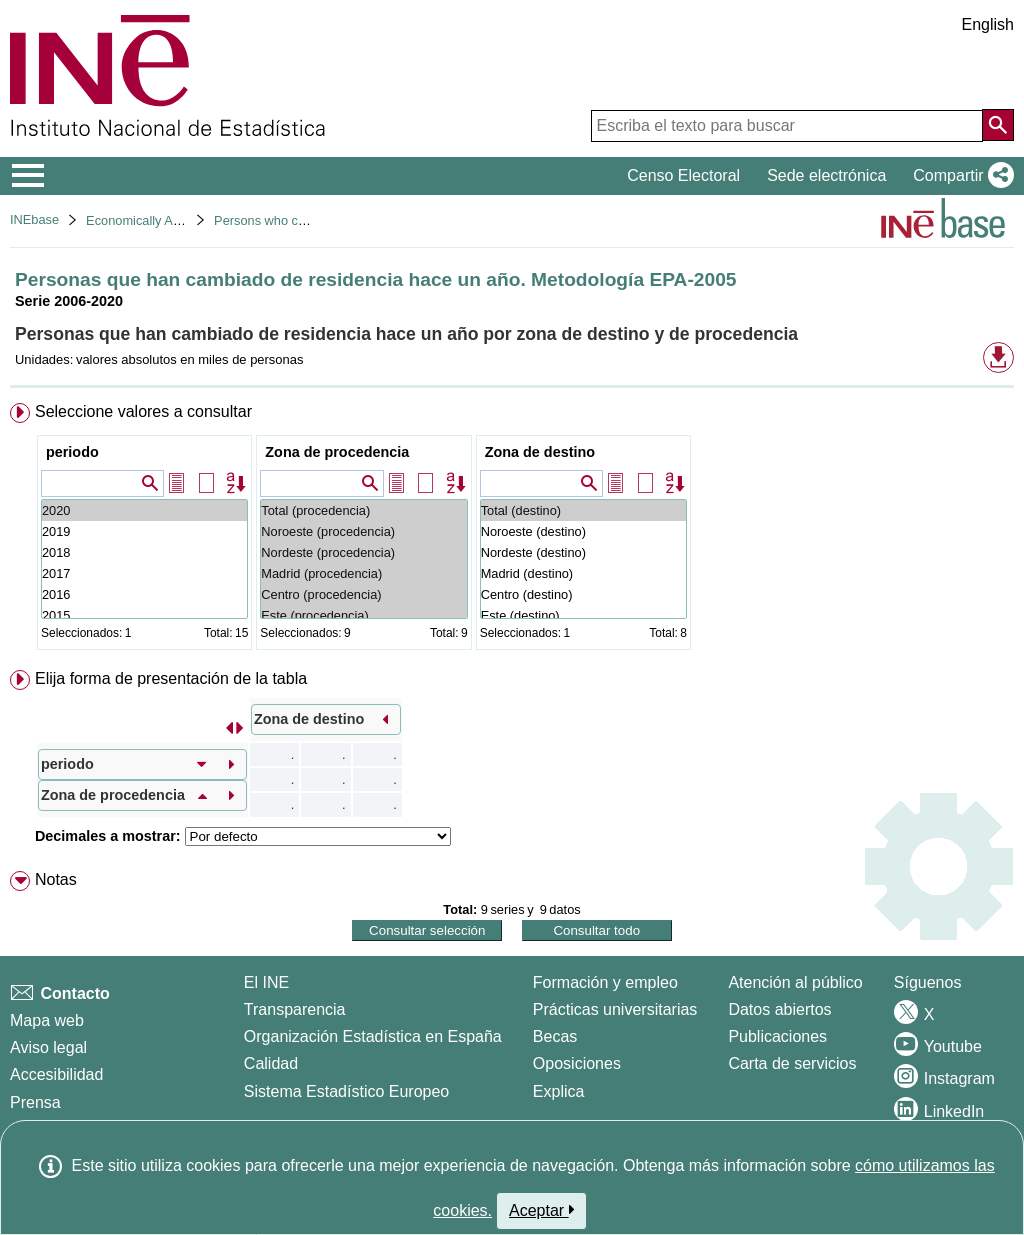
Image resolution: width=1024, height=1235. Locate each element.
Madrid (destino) (583, 573)
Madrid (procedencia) (363, 573)
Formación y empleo (605, 982)
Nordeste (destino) (583, 552)
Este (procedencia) (363, 615)
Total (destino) (583, 510)
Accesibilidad (56, 1074)
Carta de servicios (792, 1063)
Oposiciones (577, 1063)
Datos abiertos (779, 1009)
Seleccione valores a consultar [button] (143, 411)
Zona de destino (540, 452)
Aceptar (541, 1210)
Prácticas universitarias (615, 1009)
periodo (72, 452)
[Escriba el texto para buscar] (787, 126)
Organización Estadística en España (373, 1036)
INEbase (34, 219)
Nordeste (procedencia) (363, 552)
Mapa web (47, 1020)
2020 (144, 510)
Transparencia (295, 1009)
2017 (144, 573)
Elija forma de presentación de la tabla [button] (171, 678)
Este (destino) (583, 615)
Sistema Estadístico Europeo (346, 1091)
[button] (959, 176)
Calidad (271, 1063)
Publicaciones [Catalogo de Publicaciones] (777, 1036)
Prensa (35, 1102)
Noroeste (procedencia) (363, 531)
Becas (555, 1036)
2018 (144, 552)
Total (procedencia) (363, 510)
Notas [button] (56, 879)
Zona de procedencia (337, 452)
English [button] (988, 24)
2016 (144, 594)
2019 (144, 531)
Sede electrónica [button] (826, 175)
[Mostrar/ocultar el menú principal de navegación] (28, 176)
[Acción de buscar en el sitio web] (998, 125)
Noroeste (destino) (583, 531)
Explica (559, 1091)
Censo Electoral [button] (683, 175)
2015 (144, 615)
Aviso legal (48, 1047)
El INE (266, 982)
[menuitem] (512, 530)
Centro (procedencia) (363, 594)
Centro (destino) (583, 594)
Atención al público (795, 982)
